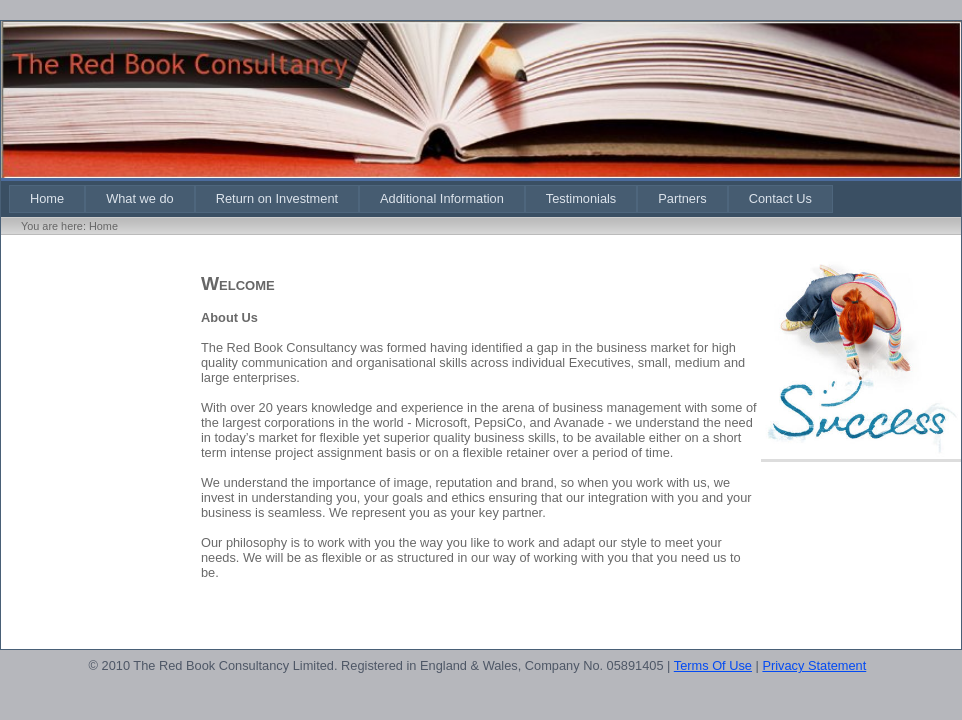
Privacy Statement (814, 665)
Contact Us (780, 198)
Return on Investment (277, 198)
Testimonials (581, 198)
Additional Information (442, 198)
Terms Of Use (713, 665)
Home (47, 198)
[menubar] (421, 198)
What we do (140, 198)
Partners (682, 198)
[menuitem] (47, 198)
